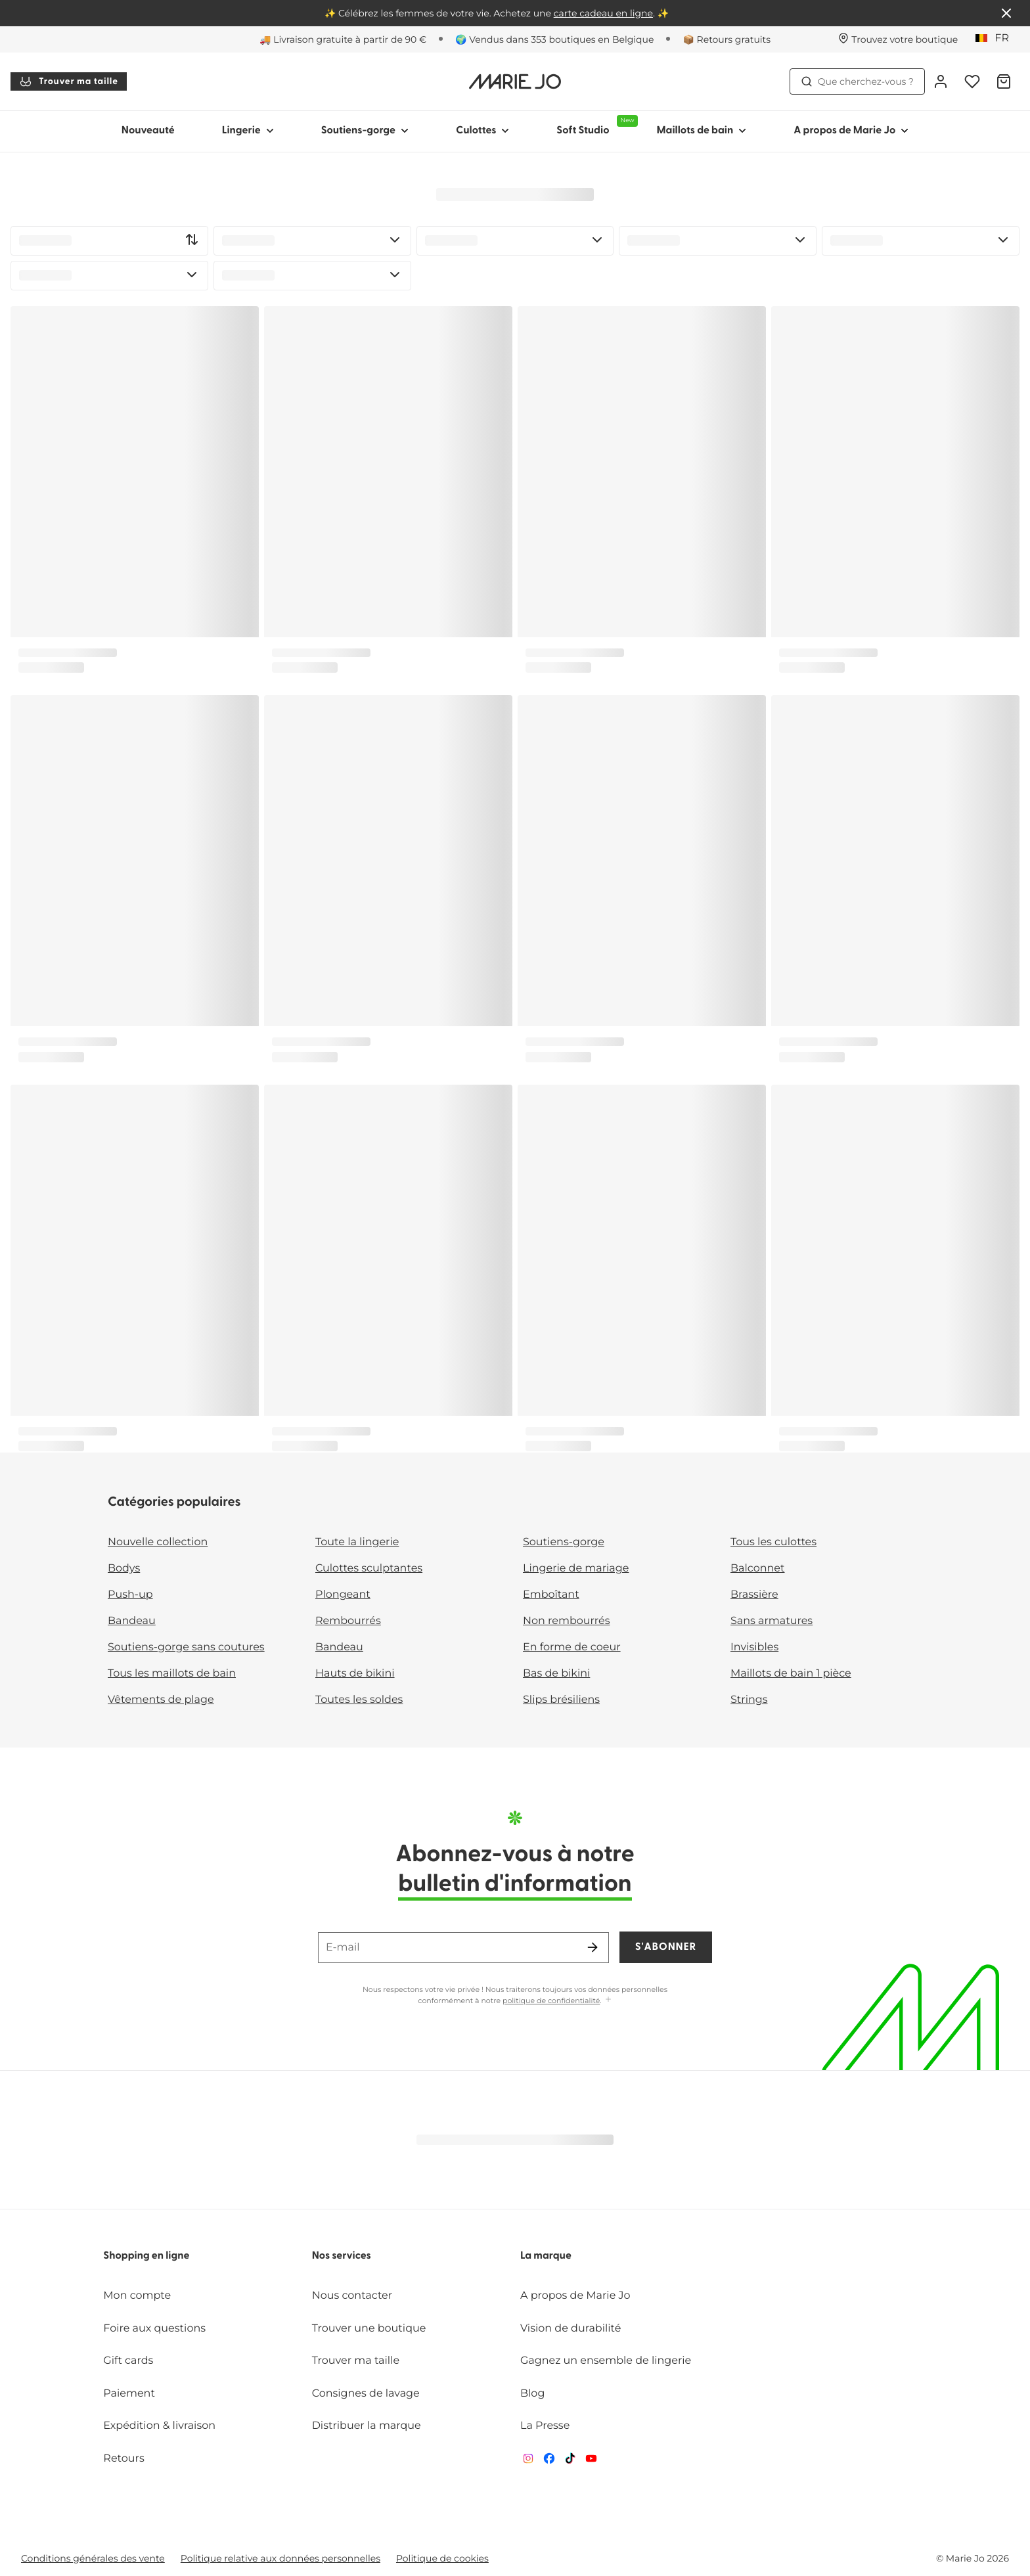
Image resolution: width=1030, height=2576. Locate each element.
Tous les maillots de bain (172, 1673)
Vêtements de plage (161, 1700)
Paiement (129, 2393)
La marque (545, 2256)
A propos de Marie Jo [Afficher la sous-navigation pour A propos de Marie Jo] (851, 130)
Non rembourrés (566, 1621)
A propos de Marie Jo (575, 2296)
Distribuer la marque (366, 2426)
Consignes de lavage (366, 2393)
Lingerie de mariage (576, 1568)
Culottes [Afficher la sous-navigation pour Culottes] (482, 130)
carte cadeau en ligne (603, 13)
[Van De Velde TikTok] (570, 2461)
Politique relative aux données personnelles (280, 2558)
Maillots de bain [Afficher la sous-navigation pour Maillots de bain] (701, 130)
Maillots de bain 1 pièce (790, 1673)
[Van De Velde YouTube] (591, 2461)
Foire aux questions (154, 2328)
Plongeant (342, 1595)
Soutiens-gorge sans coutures (186, 1647)
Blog (532, 2393)
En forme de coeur (572, 1647)
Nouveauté (148, 130)
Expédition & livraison (159, 2426)
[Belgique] (996, 38)
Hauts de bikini (355, 1673)
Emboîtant (551, 1595)
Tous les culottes (773, 1542)
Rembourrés (348, 1621)
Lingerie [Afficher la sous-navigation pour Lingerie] (248, 130)
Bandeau (132, 1621)
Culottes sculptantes (368, 1568)
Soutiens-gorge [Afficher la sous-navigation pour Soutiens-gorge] (365, 130)
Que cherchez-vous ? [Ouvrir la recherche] (857, 81)
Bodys (124, 1568)
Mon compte (137, 2296)
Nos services (341, 2256)
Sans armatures (771, 1621)
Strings (749, 1700)
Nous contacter (352, 2296)
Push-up (130, 1595)
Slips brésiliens (561, 1700)
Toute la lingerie (357, 1542)
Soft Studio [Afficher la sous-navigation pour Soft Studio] (594, 125)
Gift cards (128, 2361)
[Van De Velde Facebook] (549, 2461)
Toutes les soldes (359, 1700)
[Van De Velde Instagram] (528, 2461)
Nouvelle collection (158, 1542)
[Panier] (1003, 81)
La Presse (545, 2426)
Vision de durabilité (570, 2328)
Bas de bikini (556, 1673)
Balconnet (757, 1568)
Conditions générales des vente (93, 2558)
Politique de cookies (442, 2558)
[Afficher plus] (608, 2000)
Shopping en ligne (146, 2256)
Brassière (754, 1595)
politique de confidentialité (551, 2000)
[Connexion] (940, 81)
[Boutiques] (898, 39)
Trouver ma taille (68, 81)
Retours (123, 2458)
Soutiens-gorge (563, 1542)
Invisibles (754, 1647)
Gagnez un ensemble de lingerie (605, 2361)
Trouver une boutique (369, 2328)
